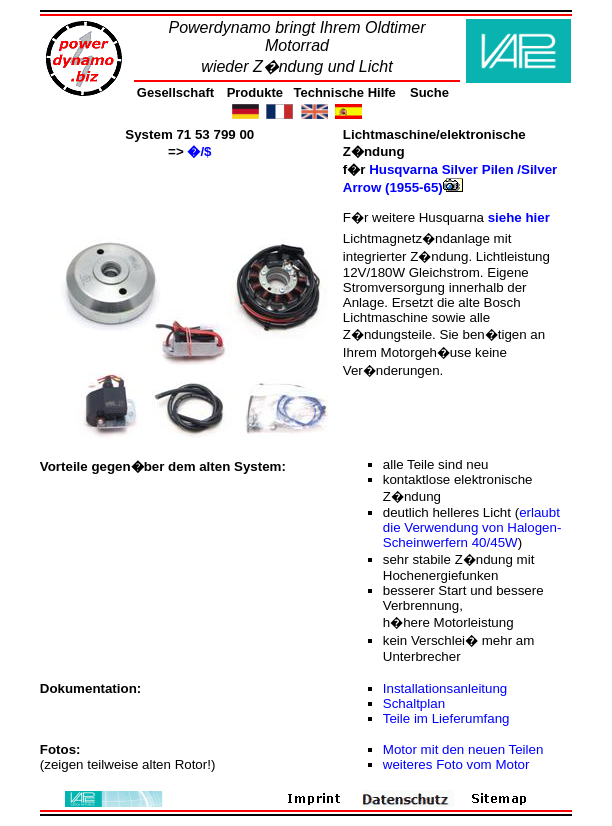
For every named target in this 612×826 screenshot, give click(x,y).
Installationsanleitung (445, 688)
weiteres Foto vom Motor (456, 764)
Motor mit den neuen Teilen (463, 749)
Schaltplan (414, 703)
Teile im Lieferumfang (446, 718)
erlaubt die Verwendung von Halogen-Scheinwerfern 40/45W (472, 527)
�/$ (199, 151)
